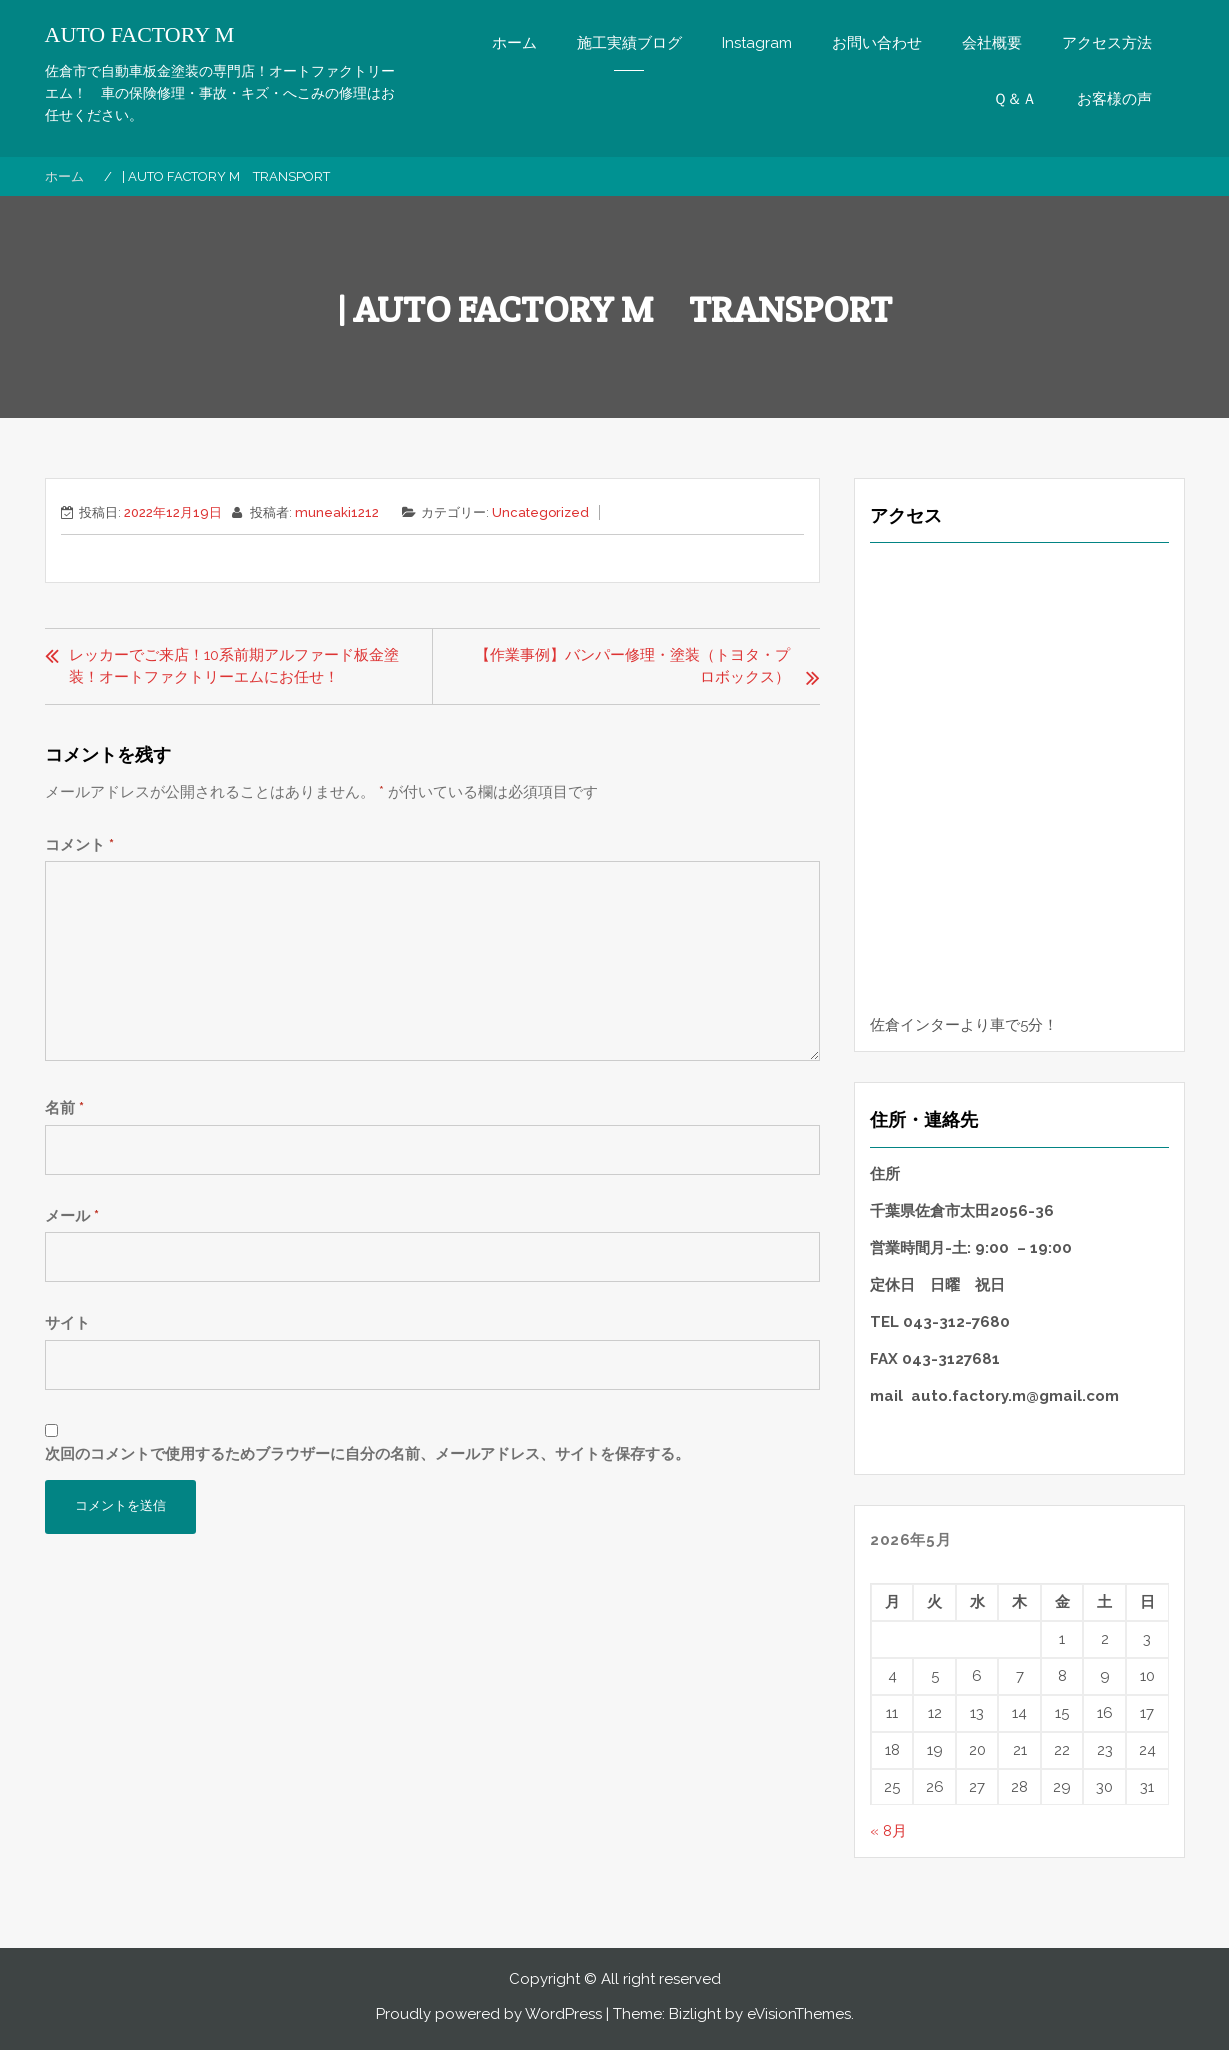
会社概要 (992, 43)
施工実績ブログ (629, 43)
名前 (64, 1108)
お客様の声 (1114, 99)
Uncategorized (540, 512)
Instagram (757, 43)
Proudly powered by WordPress (489, 2014)
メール (72, 1216)
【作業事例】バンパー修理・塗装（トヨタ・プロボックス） (632, 666)
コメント (79, 845)
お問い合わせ (877, 43)
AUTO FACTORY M (140, 35)
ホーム (514, 43)
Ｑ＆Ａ (1015, 99)
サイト (67, 1323)
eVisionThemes (799, 2014)
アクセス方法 (1107, 43)
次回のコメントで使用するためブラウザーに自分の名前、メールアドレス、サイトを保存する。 (367, 1454)
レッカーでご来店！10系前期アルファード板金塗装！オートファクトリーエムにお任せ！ (234, 666)
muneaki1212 (337, 512)
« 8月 (888, 1831)
